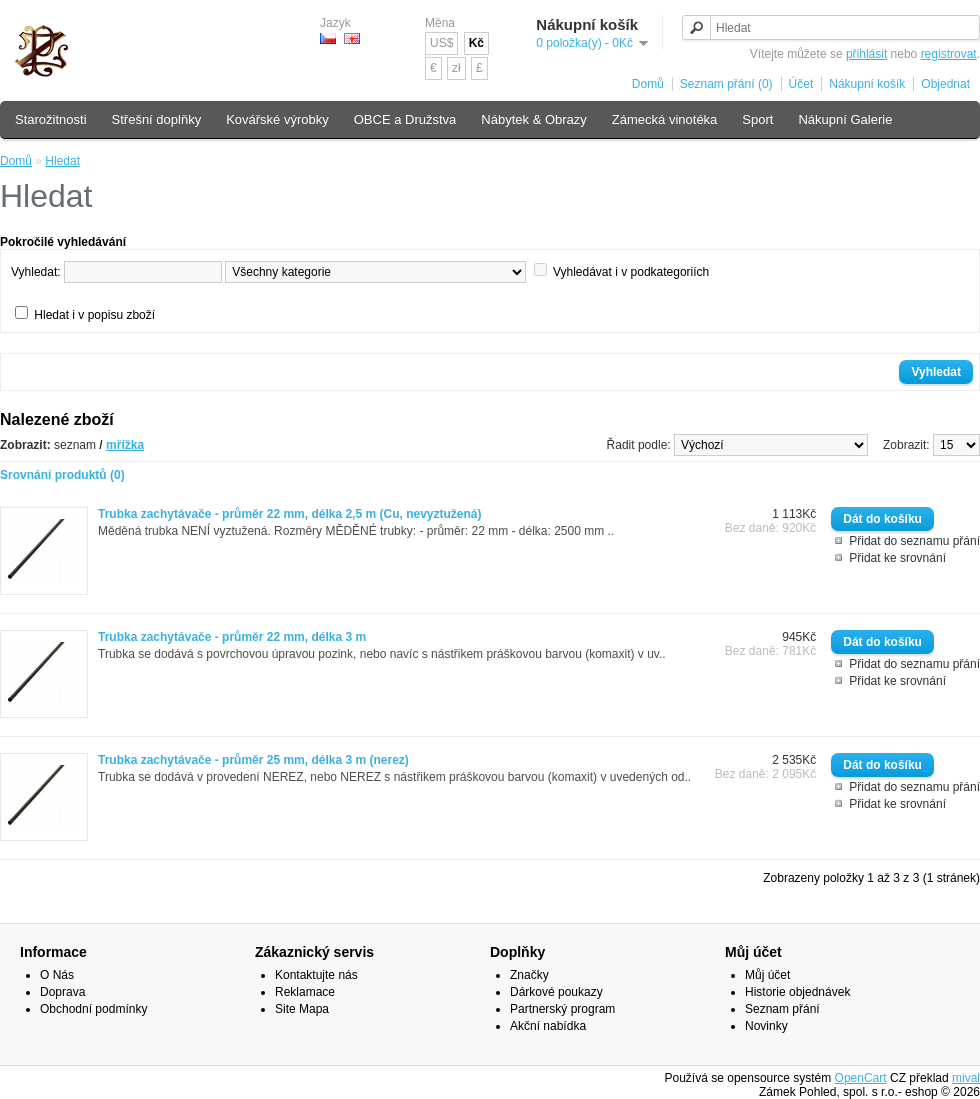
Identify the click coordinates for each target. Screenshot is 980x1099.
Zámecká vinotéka (665, 119)
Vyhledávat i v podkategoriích (631, 272)
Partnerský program (562, 1009)
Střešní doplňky (157, 119)
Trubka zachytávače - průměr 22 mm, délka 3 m (232, 637)
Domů (648, 84)
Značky (529, 975)
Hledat (62, 161)
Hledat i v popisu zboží (94, 315)
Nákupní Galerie (845, 119)
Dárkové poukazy (556, 992)
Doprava (62, 992)
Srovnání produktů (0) (62, 475)
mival (966, 1078)
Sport (757, 119)
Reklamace (305, 992)
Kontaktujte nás (316, 975)
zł (456, 68)
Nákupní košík (867, 84)
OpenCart (861, 1078)
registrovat (949, 54)
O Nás (57, 975)
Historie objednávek (797, 992)
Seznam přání (782, 1009)
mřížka (125, 445)
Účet (801, 84)
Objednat (945, 84)
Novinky (766, 1026)
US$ (441, 43)
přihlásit (866, 54)
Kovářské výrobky (277, 119)
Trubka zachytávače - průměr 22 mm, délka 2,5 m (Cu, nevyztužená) (289, 514)
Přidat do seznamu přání (914, 541)
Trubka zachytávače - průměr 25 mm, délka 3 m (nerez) (253, 760)
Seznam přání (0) (726, 84)
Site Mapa (302, 1009)
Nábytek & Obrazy (534, 119)
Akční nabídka (548, 1026)
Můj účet (767, 975)
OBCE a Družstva (405, 119)
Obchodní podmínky (93, 1009)
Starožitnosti (51, 119)
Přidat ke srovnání (897, 558)
